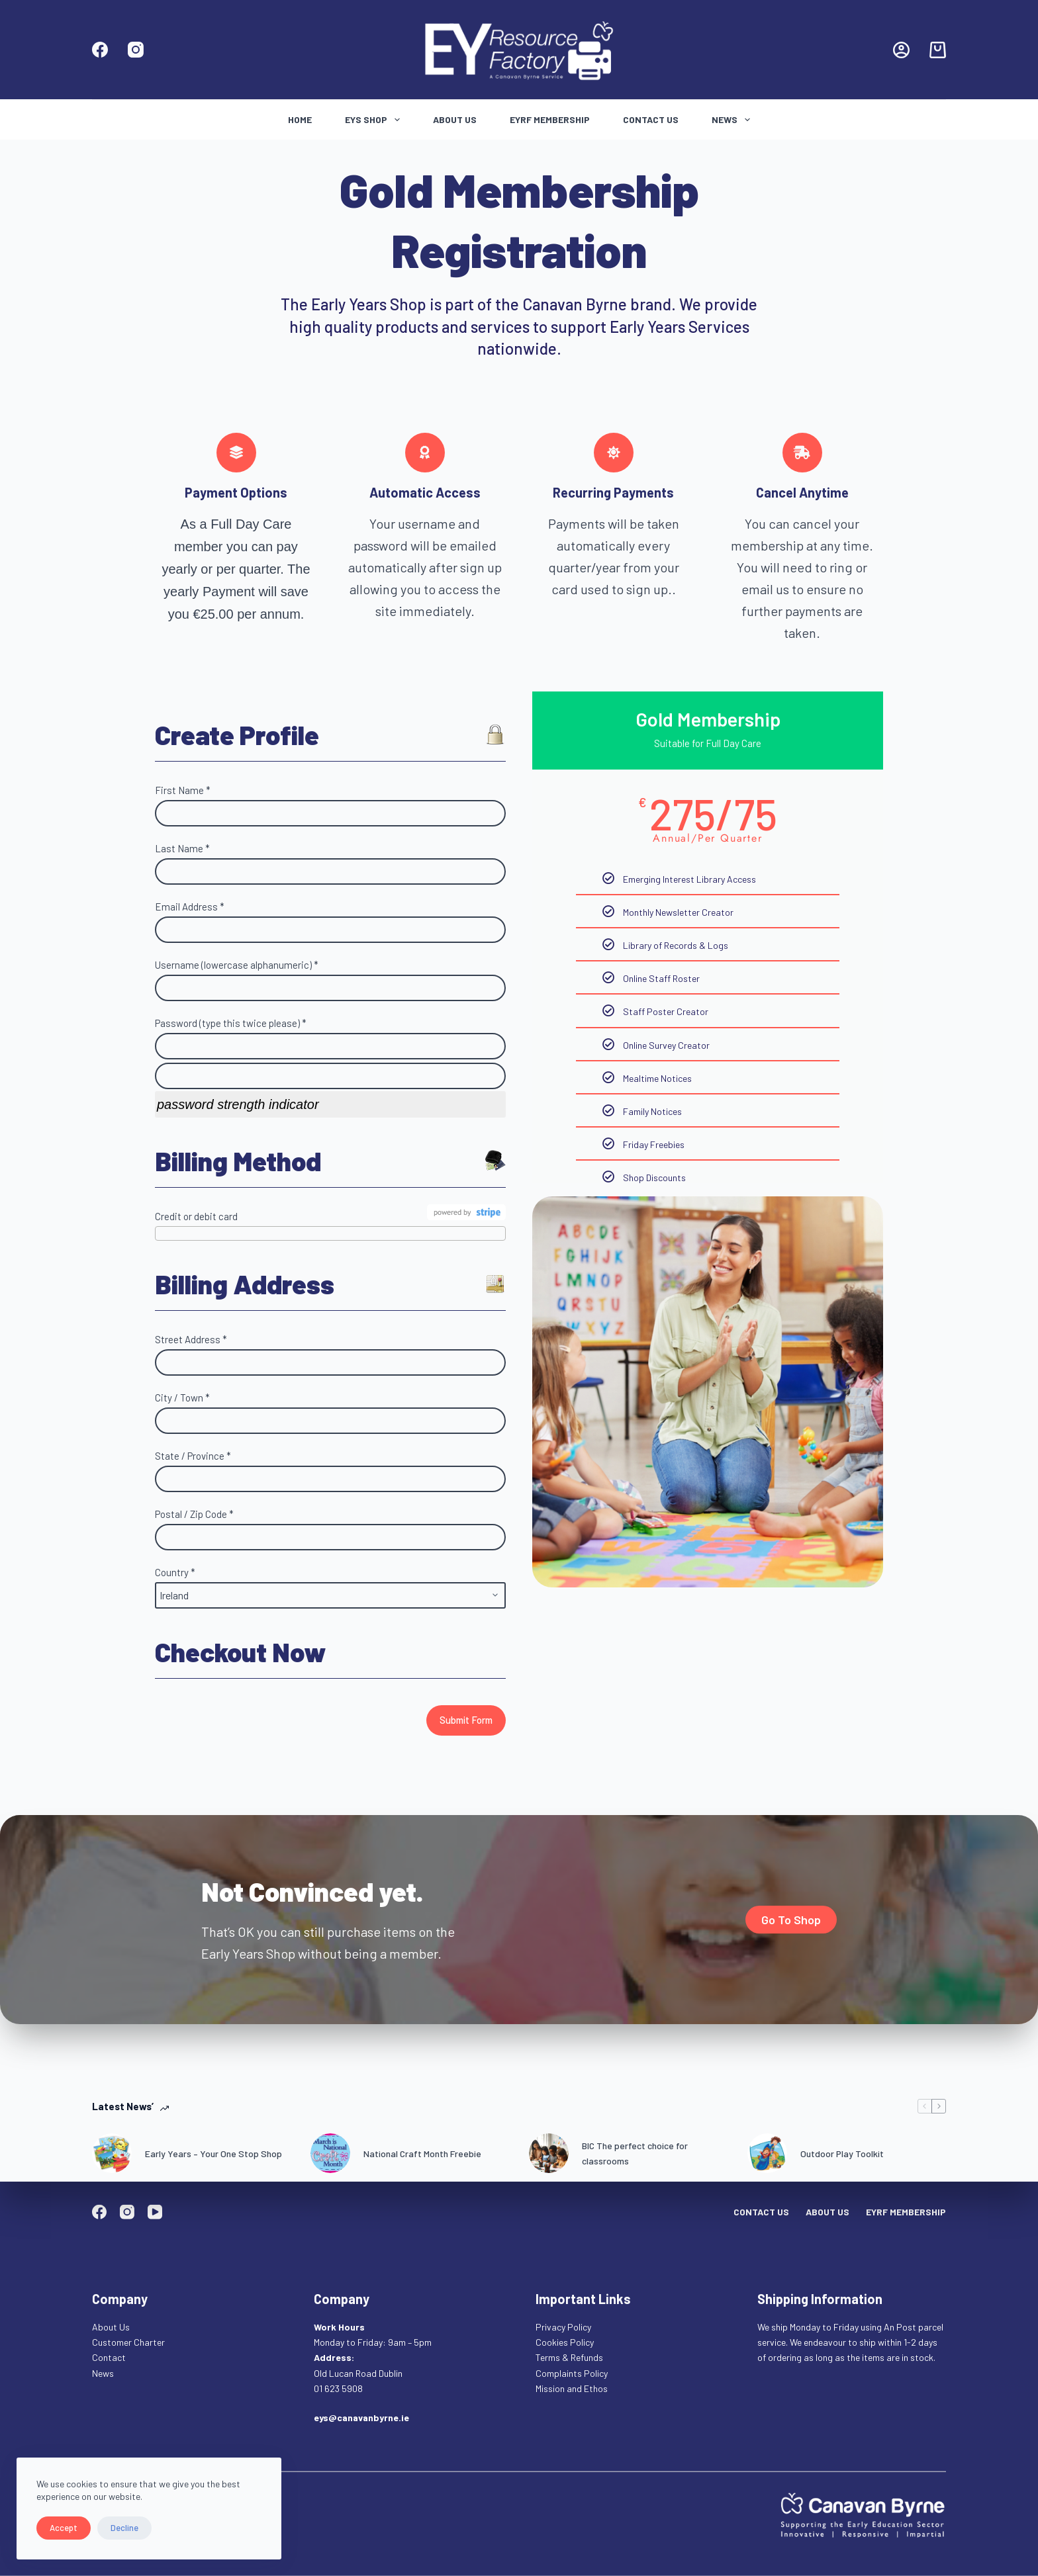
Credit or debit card (196, 1216)
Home (300, 119)
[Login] (901, 50)
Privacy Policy (563, 2326)
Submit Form (466, 1720)
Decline (124, 2527)
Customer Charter (128, 2342)
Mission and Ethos (572, 2387)
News (733, 120)
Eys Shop (375, 120)
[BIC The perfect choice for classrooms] (549, 2153)
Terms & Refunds (569, 2357)
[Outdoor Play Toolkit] (767, 2153)
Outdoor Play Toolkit (842, 2153)
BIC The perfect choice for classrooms (635, 2153)
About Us (455, 119)
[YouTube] (155, 2212)
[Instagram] (136, 50)
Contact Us (651, 119)
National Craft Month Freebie (422, 2153)
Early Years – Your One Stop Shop (213, 2153)
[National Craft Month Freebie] (330, 2153)
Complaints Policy (572, 2372)
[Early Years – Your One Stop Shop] (112, 2153)
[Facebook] (100, 50)
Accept (63, 2527)
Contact (110, 2357)
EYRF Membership (550, 119)
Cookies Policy (565, 2342)
